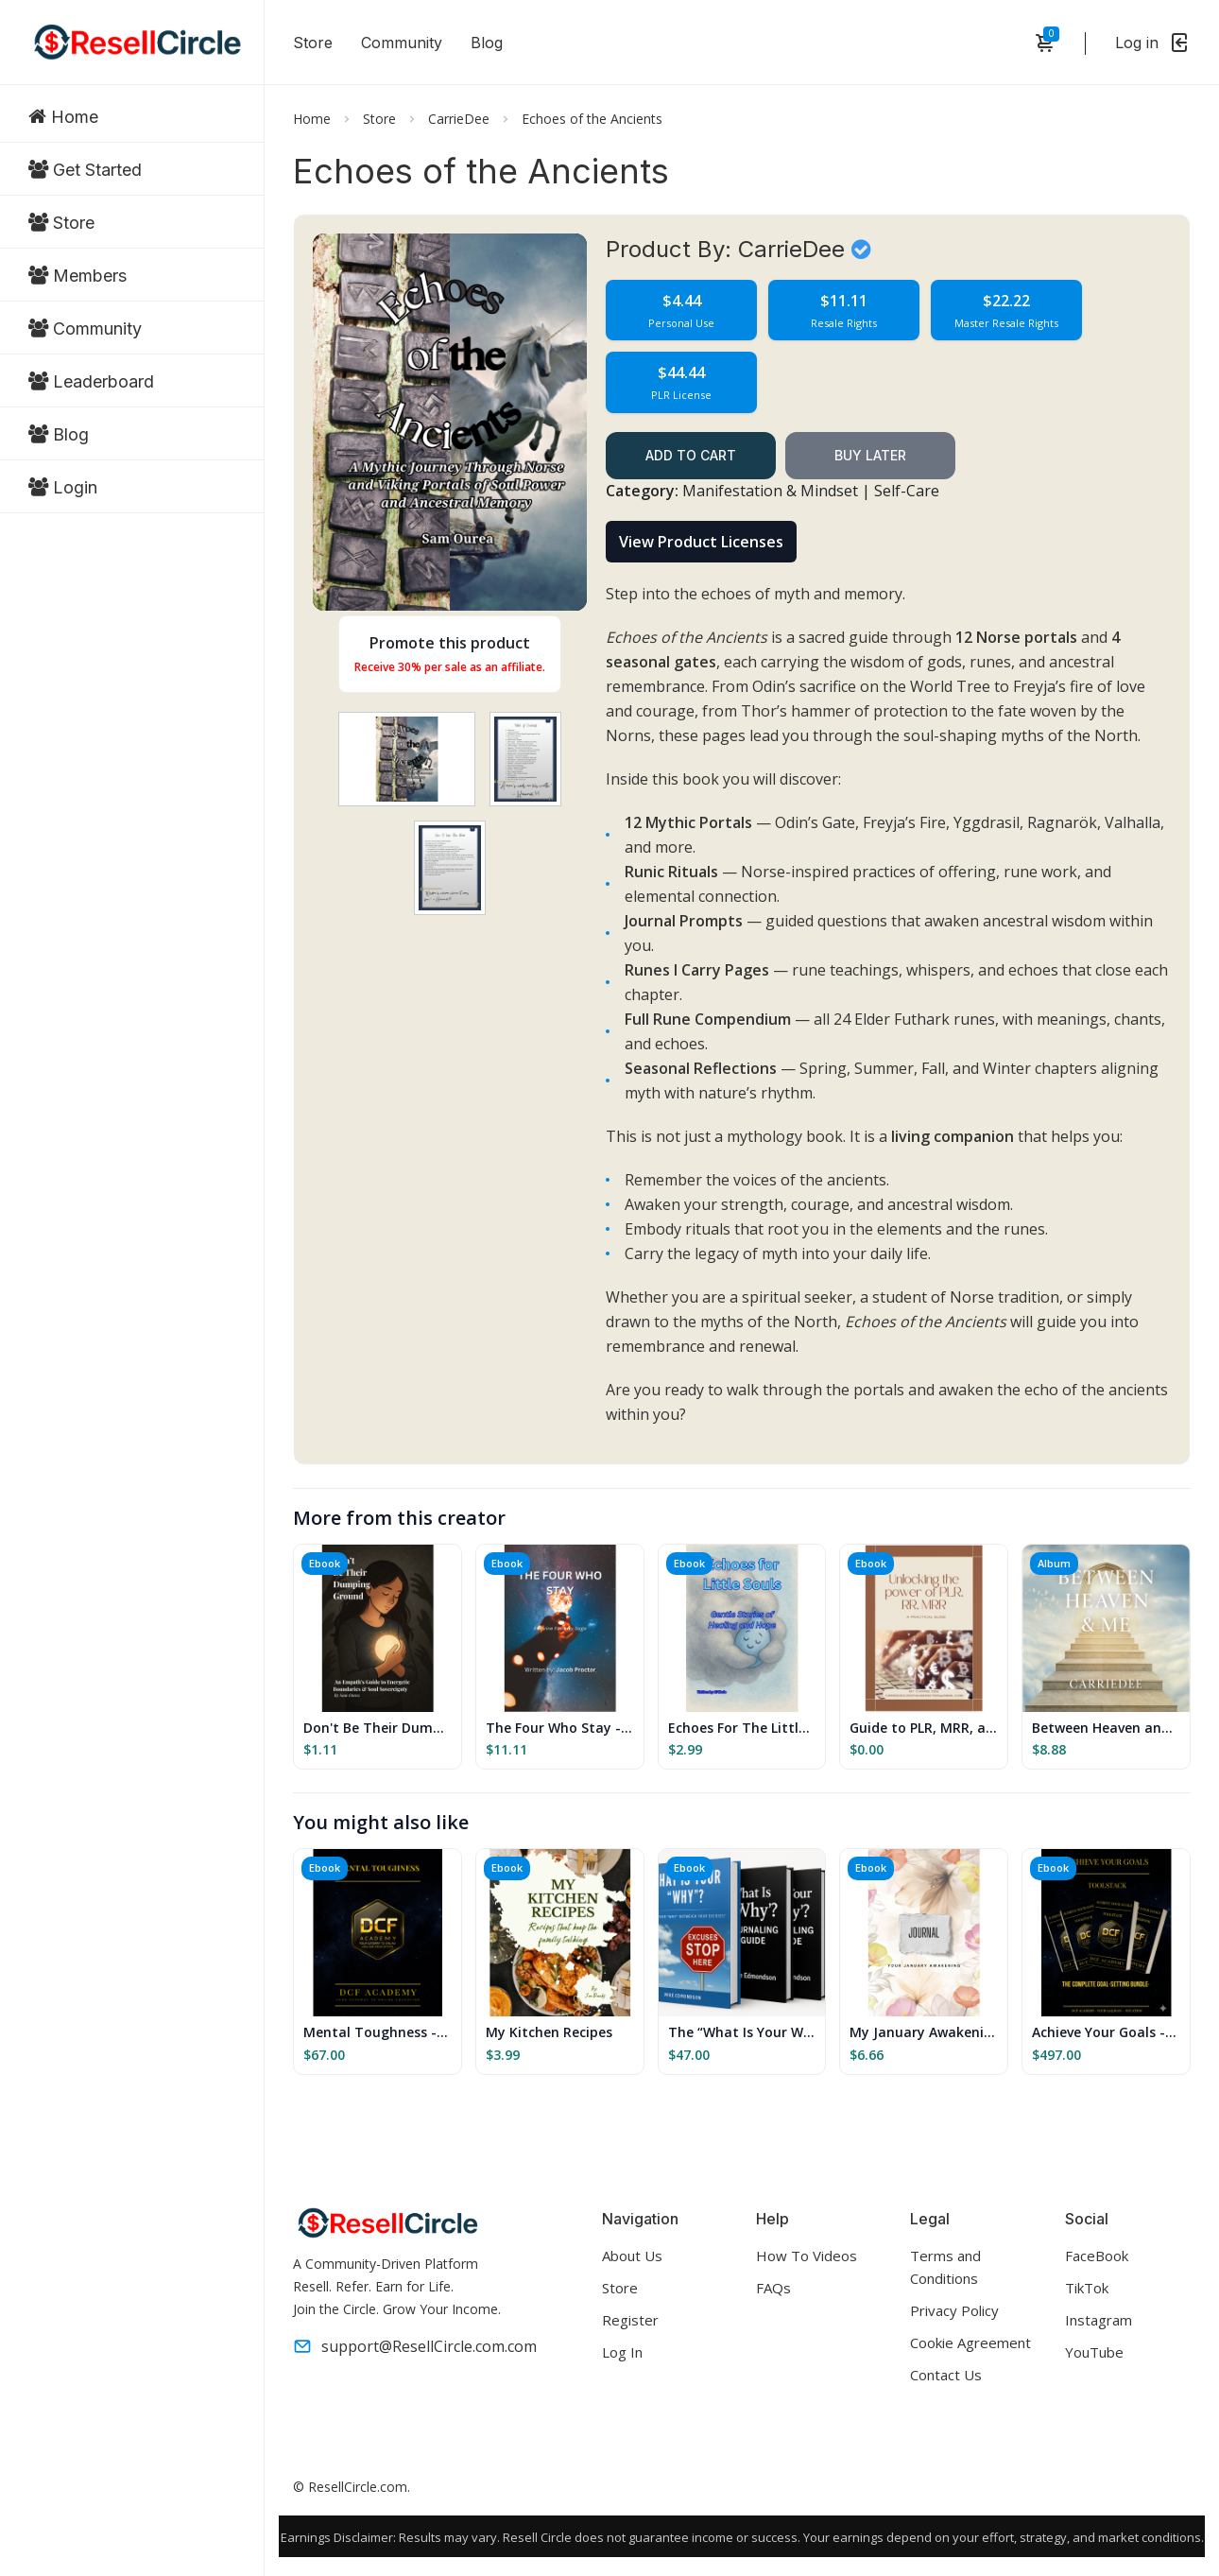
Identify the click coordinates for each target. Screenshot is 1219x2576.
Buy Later (870, 455)
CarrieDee (458, 119)
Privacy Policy (954, 2310)
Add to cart (690, 455)
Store (313, 42)
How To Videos (806, 2255)
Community (401, 42)
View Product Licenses (701, 541)
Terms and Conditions (945, 2267)
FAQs (773, 2287)
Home (312, 119)
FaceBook (1096, 2255)
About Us (632, 2255)
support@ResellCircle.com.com (415, 2346)
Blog (487, 42)
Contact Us (946, 2374)
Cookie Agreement (970, 2342)
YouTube (1094, 2352)
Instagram (1098, 2319)
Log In (622, 2352)
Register (630, 2319)
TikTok (1086, 2287)
